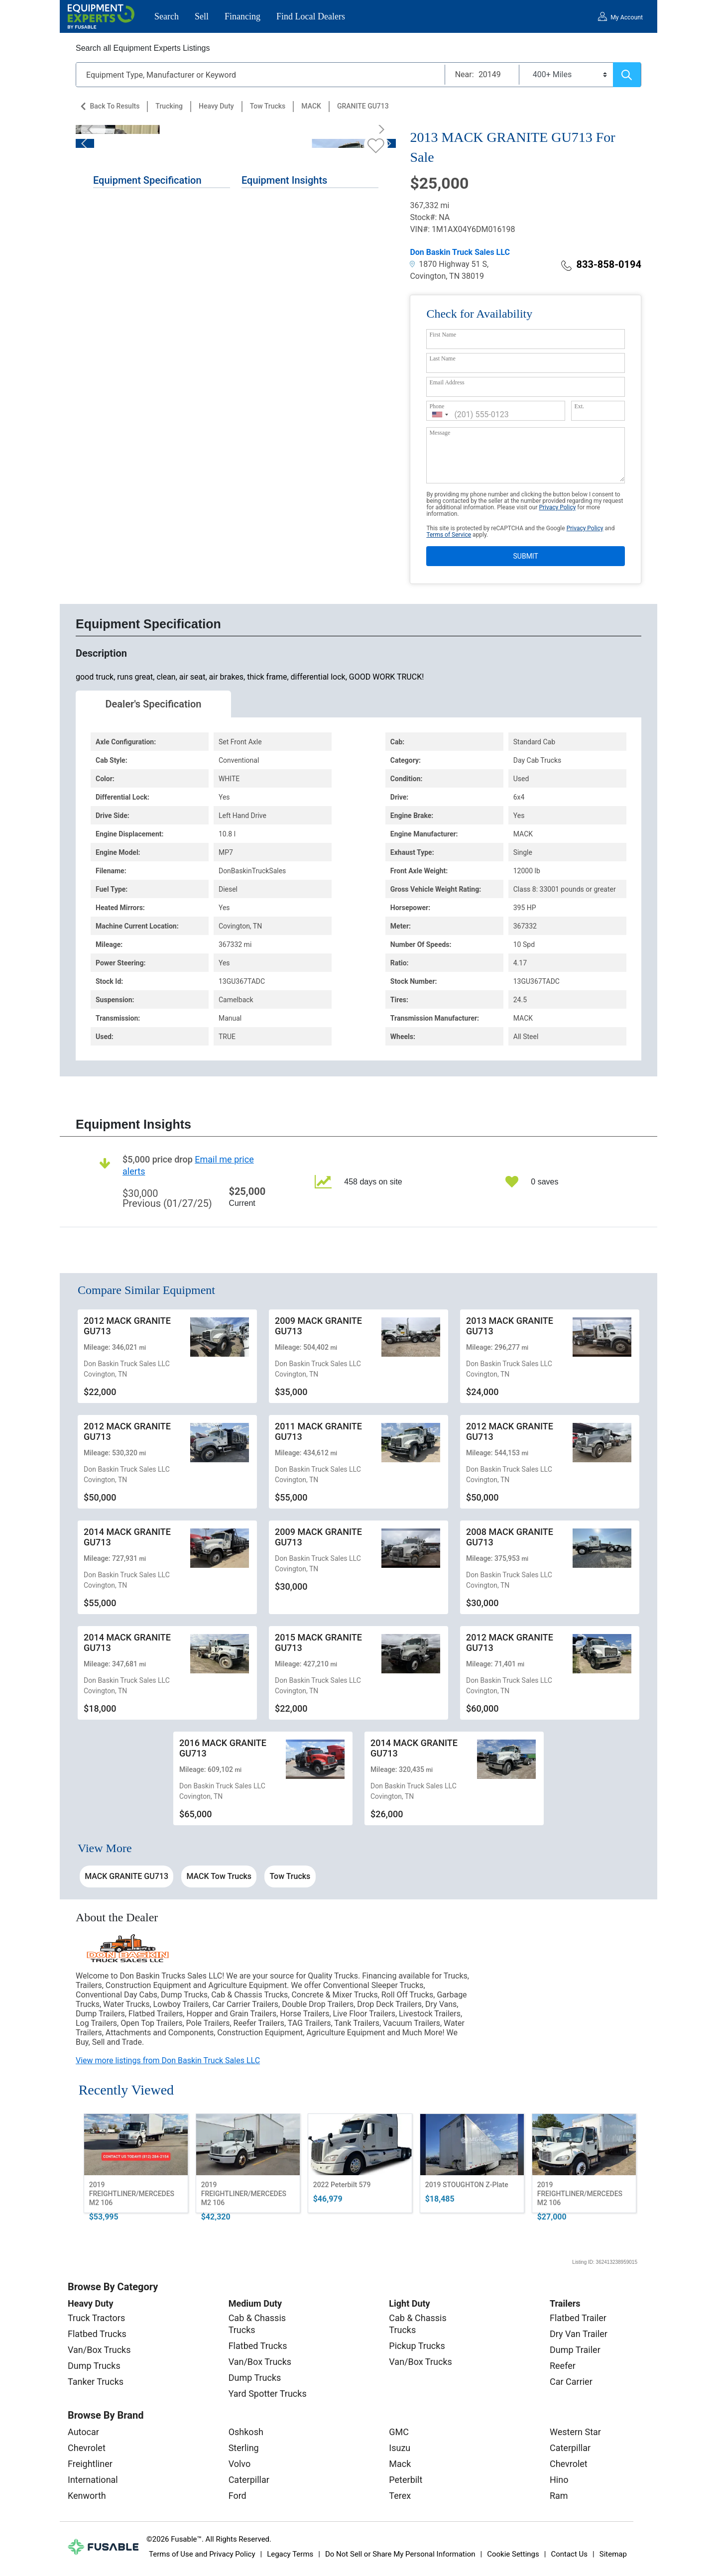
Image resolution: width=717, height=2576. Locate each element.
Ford (237, 2495)
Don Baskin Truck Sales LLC (460, 252)
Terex (400, 2495)
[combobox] (440, 414)
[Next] (378, 129)
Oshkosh (246, 2432)
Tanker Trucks (95, 2381)
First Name (442, 334)
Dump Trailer (575, 2349)
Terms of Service (448, 534)
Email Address (446, 382)
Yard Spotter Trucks (268, 2393)
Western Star (575, 2432)
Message (439, 432)
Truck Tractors (96, 2318)
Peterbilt (405, 2479)
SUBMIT (525, 556)
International (93, 2479)
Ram (559, 2495)
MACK (311, 106)
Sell (202, 16)
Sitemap (613, 2554)
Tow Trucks (268, 106)
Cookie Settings (513, 2554)
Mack (400, 2464)
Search (166, 16)
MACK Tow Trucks (218, 1876)
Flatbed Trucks (97, 2334)
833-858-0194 (601, 264)
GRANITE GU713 (363, 106)
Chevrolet (87, 2448)
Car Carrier (571, 2381)
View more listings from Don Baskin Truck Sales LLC (168, 2060)
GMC (399, 2432)
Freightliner (90, 2464)
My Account (626, 17)
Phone (436, 406)
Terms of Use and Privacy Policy (202, 2554)
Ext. (579, 406)
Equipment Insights (284, 180)
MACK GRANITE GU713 (126, 1876)
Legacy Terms (290, 2554)
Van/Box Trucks (99, 2349)
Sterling (244, 2448)
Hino (559, 2479)
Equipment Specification (147, 180)
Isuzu (399, 2448)
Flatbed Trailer (578, 2318)
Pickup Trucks (417, 2346)
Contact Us (569, 2554)
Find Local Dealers (310, 16)
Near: (464, 74)
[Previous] (93, 129)
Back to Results (114, 106)
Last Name (442, 358)
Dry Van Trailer (578, 2334)
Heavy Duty (216, 106)
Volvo (240, 2464)
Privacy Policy (557, 507)
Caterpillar (249, 2479)
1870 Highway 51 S (448, 264)
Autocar (83, 2432)
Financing (242, 16)
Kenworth (87, 2495)
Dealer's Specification (154, 704)
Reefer (563, 2365)
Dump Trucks (94, 2365)
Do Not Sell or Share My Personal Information (400, 2554)
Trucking (169, 106)
